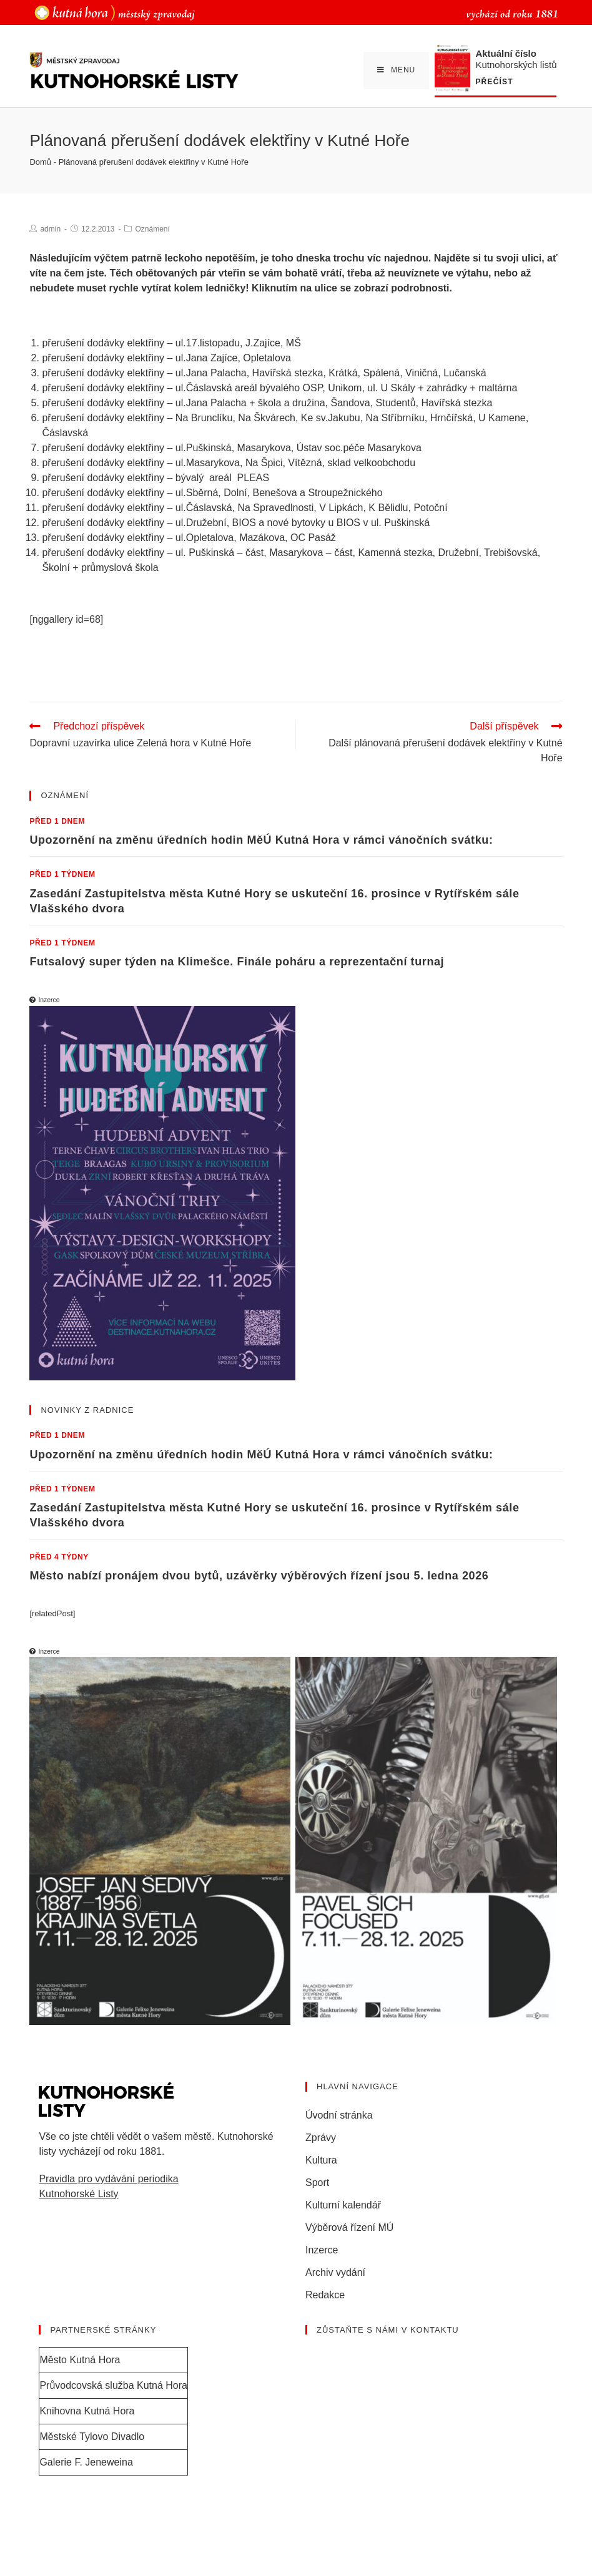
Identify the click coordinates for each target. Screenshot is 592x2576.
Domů (40, 162)
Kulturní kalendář (343, 2205)
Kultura (321, 2160)
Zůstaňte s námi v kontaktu (388, 2329)
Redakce (325, 2295)
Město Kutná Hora (79, 2359)
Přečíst (494, 82)
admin (50, 229)
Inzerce (321, 2250)
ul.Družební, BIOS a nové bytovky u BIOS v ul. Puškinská (302, 522)
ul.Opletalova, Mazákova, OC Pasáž (255, 537)
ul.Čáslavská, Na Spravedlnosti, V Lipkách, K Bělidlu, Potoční (311, 507)
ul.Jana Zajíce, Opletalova (233, 358)
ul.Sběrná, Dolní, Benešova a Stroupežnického (279, 492)
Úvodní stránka (339, 2115)
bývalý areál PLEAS (222, 477)
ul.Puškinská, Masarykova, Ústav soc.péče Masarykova (298, 447)
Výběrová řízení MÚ (349, 2227)
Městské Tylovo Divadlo (91, 2436)
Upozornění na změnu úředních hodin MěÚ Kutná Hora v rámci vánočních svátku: (261, 840)
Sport (317, 2182)
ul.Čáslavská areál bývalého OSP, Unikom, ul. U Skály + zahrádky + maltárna (346, 388)
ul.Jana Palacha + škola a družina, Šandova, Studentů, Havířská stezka (333, 403)
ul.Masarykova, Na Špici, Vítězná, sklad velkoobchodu (295, 462)
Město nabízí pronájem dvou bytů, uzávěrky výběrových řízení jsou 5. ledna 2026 (258, 1575)
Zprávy (320, 2137)
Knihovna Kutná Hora (86, 2411)
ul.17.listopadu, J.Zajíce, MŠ (238, 343)
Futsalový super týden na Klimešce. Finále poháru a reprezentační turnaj (236, 961)
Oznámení (152, 229)
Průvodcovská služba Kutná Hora (113, 2385)
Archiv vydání (335, 2272)
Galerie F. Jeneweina (85, 2462)
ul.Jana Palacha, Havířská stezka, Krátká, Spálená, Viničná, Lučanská (330, 373)
